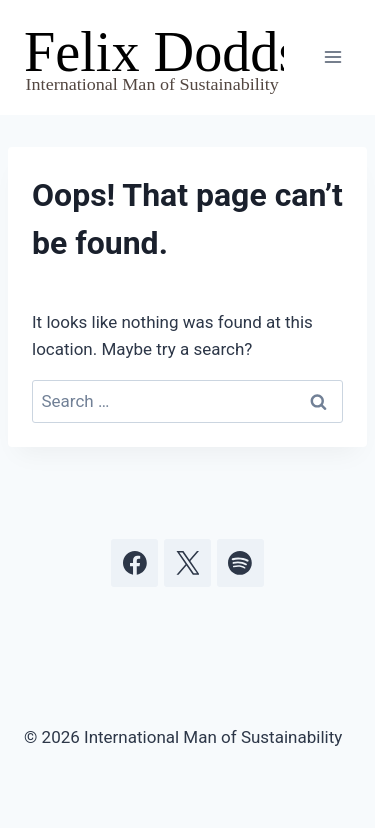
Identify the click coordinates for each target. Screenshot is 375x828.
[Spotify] (241, 563)
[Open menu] (332, 57)
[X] (188, 563)
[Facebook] (135, 563)
